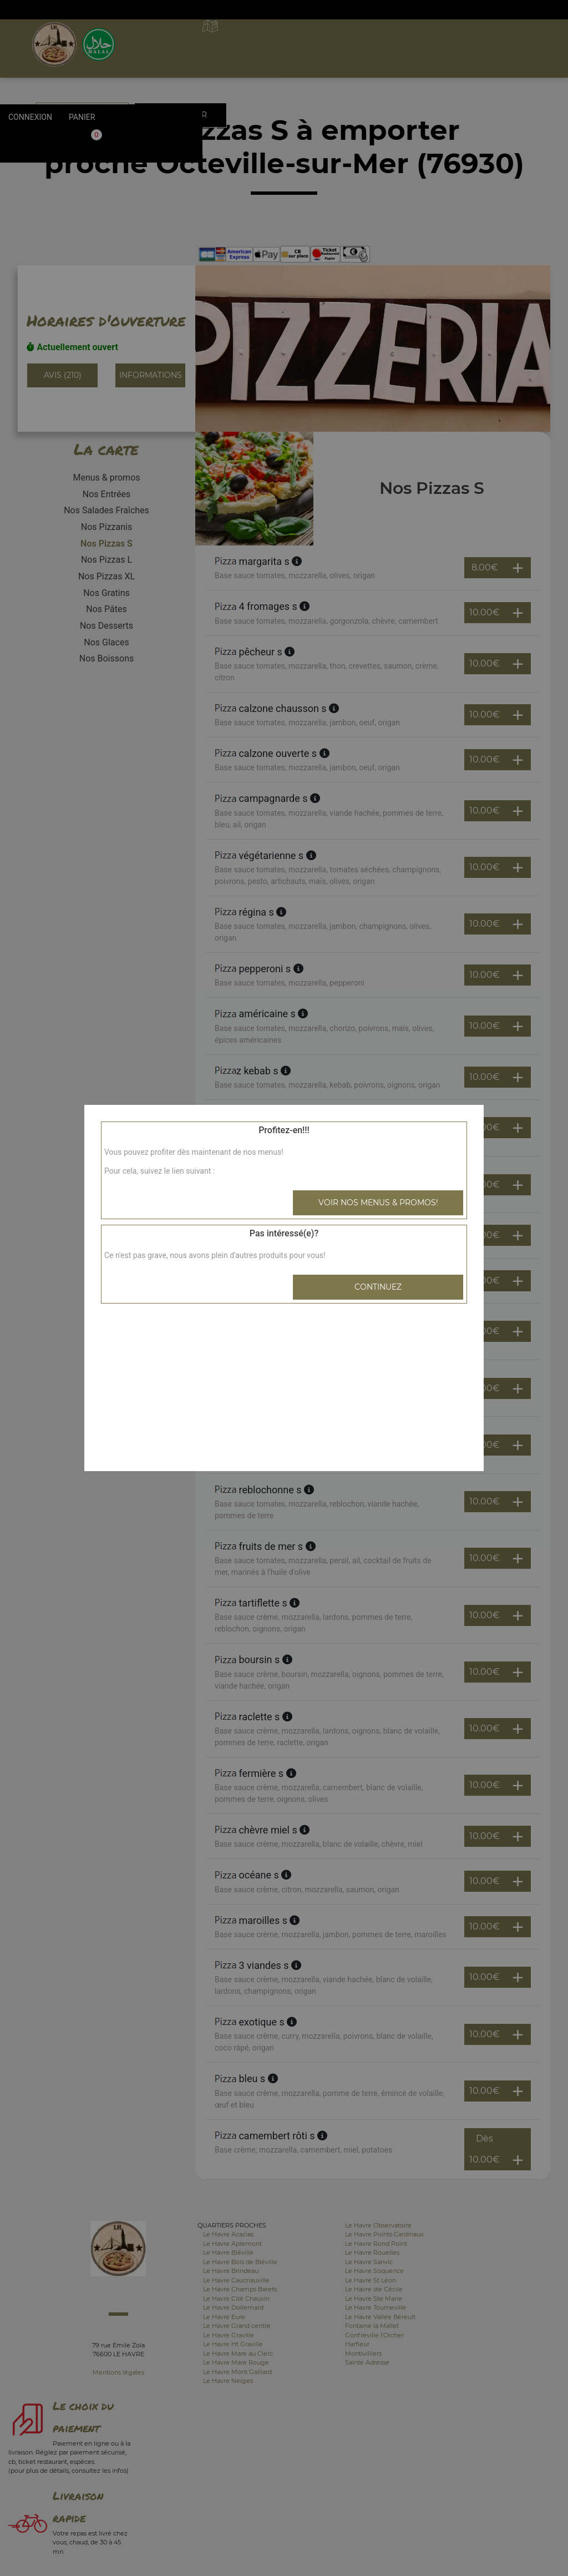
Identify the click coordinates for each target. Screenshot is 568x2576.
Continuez (378, 1287)
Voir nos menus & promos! (378, 1203)
